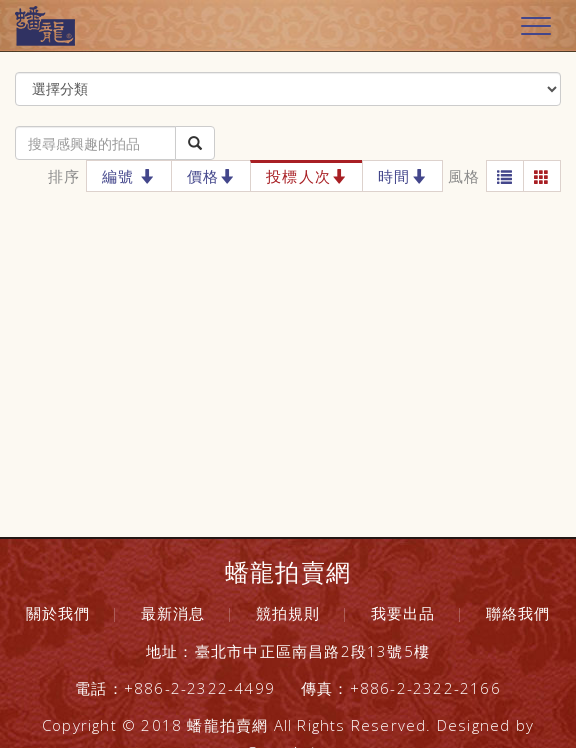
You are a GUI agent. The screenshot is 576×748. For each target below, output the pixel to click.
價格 (211, 176)
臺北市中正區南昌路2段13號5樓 (312, 651)
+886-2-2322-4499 (199, 688)
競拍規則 (288, 613)
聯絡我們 (518, 613)
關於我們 (58, 613)
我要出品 (403, 613)
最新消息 (173, 613)
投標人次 (306, 176)
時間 (402, 176)
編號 (129, 176)
